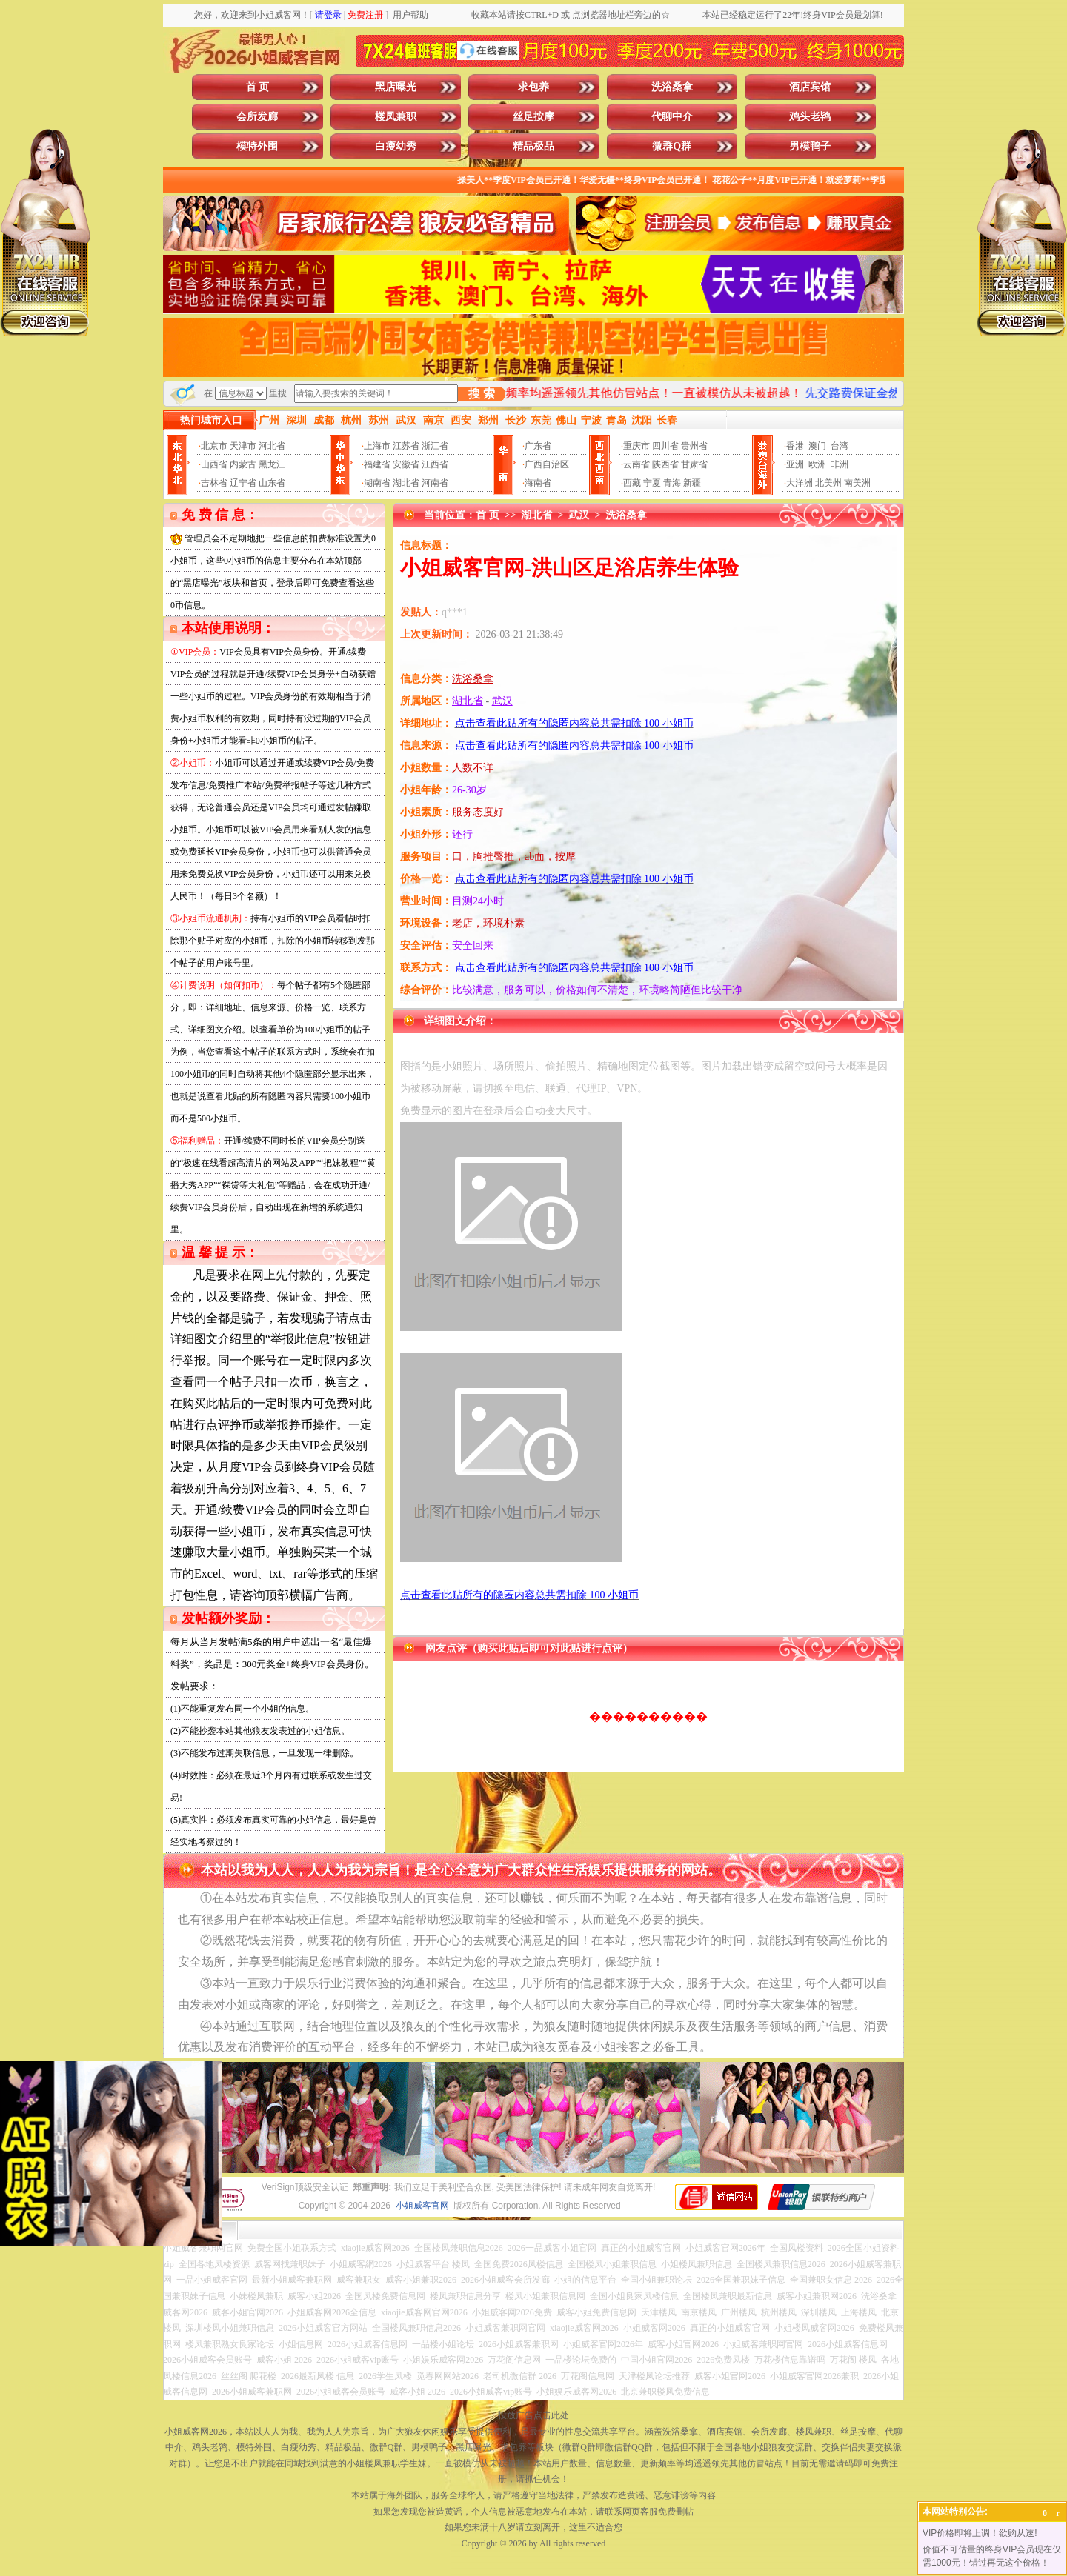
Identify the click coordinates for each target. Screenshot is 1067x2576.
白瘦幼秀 (395, 146)
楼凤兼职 (395, 116)
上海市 (377, 446)
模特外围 (257, 146)
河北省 (272, 446)
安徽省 (406, 464)
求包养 (533, 87)
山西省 (214, 464)
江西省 (435, 464)
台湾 (839, 446)
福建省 (377, 464)
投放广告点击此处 (533, 2415)
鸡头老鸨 (810, 116)
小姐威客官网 (422, 2205)
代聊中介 (672, 116)
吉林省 (214, 483)
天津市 (243, 446)
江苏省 (406, 446)
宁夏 (652, 483)
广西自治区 (547, 464)
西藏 (632, 483)
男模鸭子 (810, 146)
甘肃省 (694, 464)
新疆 (692, 483)
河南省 (435, 483)
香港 (795, 446)
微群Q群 (671, 146)
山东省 (272, 483)
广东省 (538, 446)
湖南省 (377, 483)
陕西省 (665, 464)
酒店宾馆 (810, 87)
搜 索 (481, 393)
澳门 (817, 446)
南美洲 (857, 483)
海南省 (538, 483)
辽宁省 (243, 483)
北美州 (828, 483)
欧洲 (817, 464)
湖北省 (406, 483)
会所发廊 (257, 116)
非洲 (839, 464)
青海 (672, 483)
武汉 (578, 515)
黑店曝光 (395, 87)
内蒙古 (243, 464)
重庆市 (636, 446)
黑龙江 (272, 464)
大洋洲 (799, 483)
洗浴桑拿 (672, 87)
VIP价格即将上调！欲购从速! (980, 2533)
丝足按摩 (533, 116)
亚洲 (795, 464)
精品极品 (533, 146)
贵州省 (694, 446)
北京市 (214, 446)
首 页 (258, 87)
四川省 (665, 446)
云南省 (636, 464)
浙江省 (435, 446)
